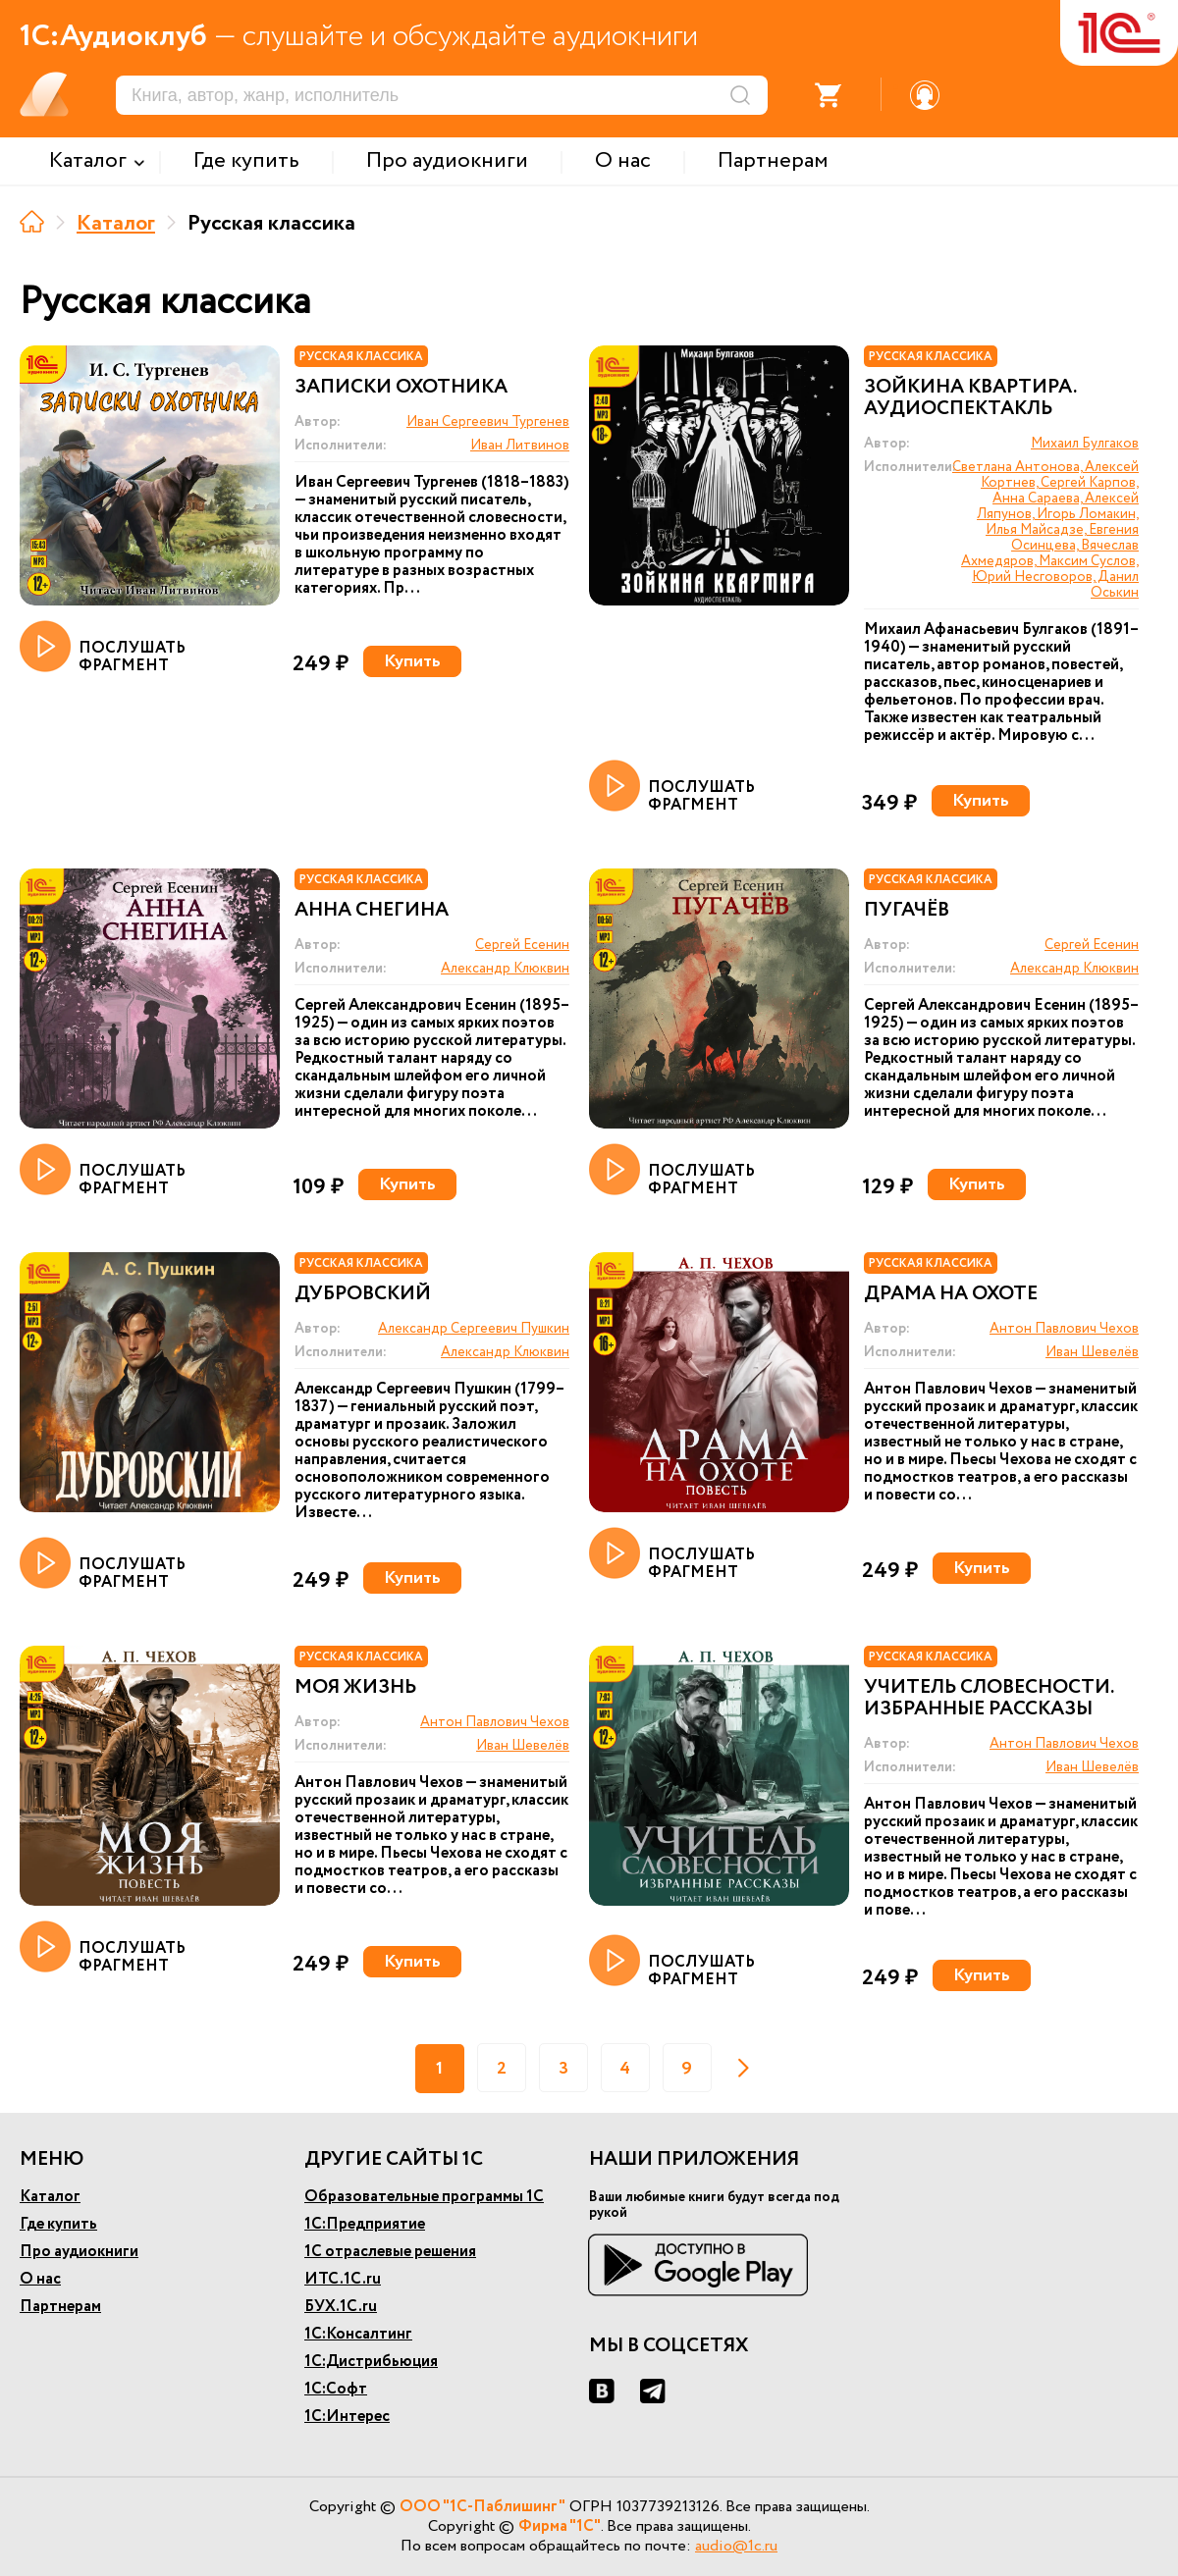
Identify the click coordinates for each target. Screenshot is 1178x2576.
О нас (40, 2279)
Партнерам (60, 2306)
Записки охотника (401, 387)
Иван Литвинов (519, 445)
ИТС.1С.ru (342, 2279)
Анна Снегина (371, 910)
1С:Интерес (347, 2416)
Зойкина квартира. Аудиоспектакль (970, 398)
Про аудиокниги (79, 2251)
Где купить (58, 2224)
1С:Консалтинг (358, 2334)
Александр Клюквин (505, 968)
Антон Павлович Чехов (1064, 1329)
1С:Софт (335, 2389)
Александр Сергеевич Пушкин (473, 1329)
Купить (412, 661)
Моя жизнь (355, 1688)
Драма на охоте (951, 1294)
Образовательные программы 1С (424, 2196)
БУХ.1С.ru (340, 2306)
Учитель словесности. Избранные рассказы (988, 1698)
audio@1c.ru (736, 2546)
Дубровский (362, 1294)
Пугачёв (906, 910)
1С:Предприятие (364, 2224)
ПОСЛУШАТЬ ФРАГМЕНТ (103, 647)
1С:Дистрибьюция (371, 2361)
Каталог (116, 223)
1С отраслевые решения (390, 2251)
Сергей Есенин (522, 945)
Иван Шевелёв (1092, 1352)
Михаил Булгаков (1085, 443)
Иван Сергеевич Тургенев (487, 422)
